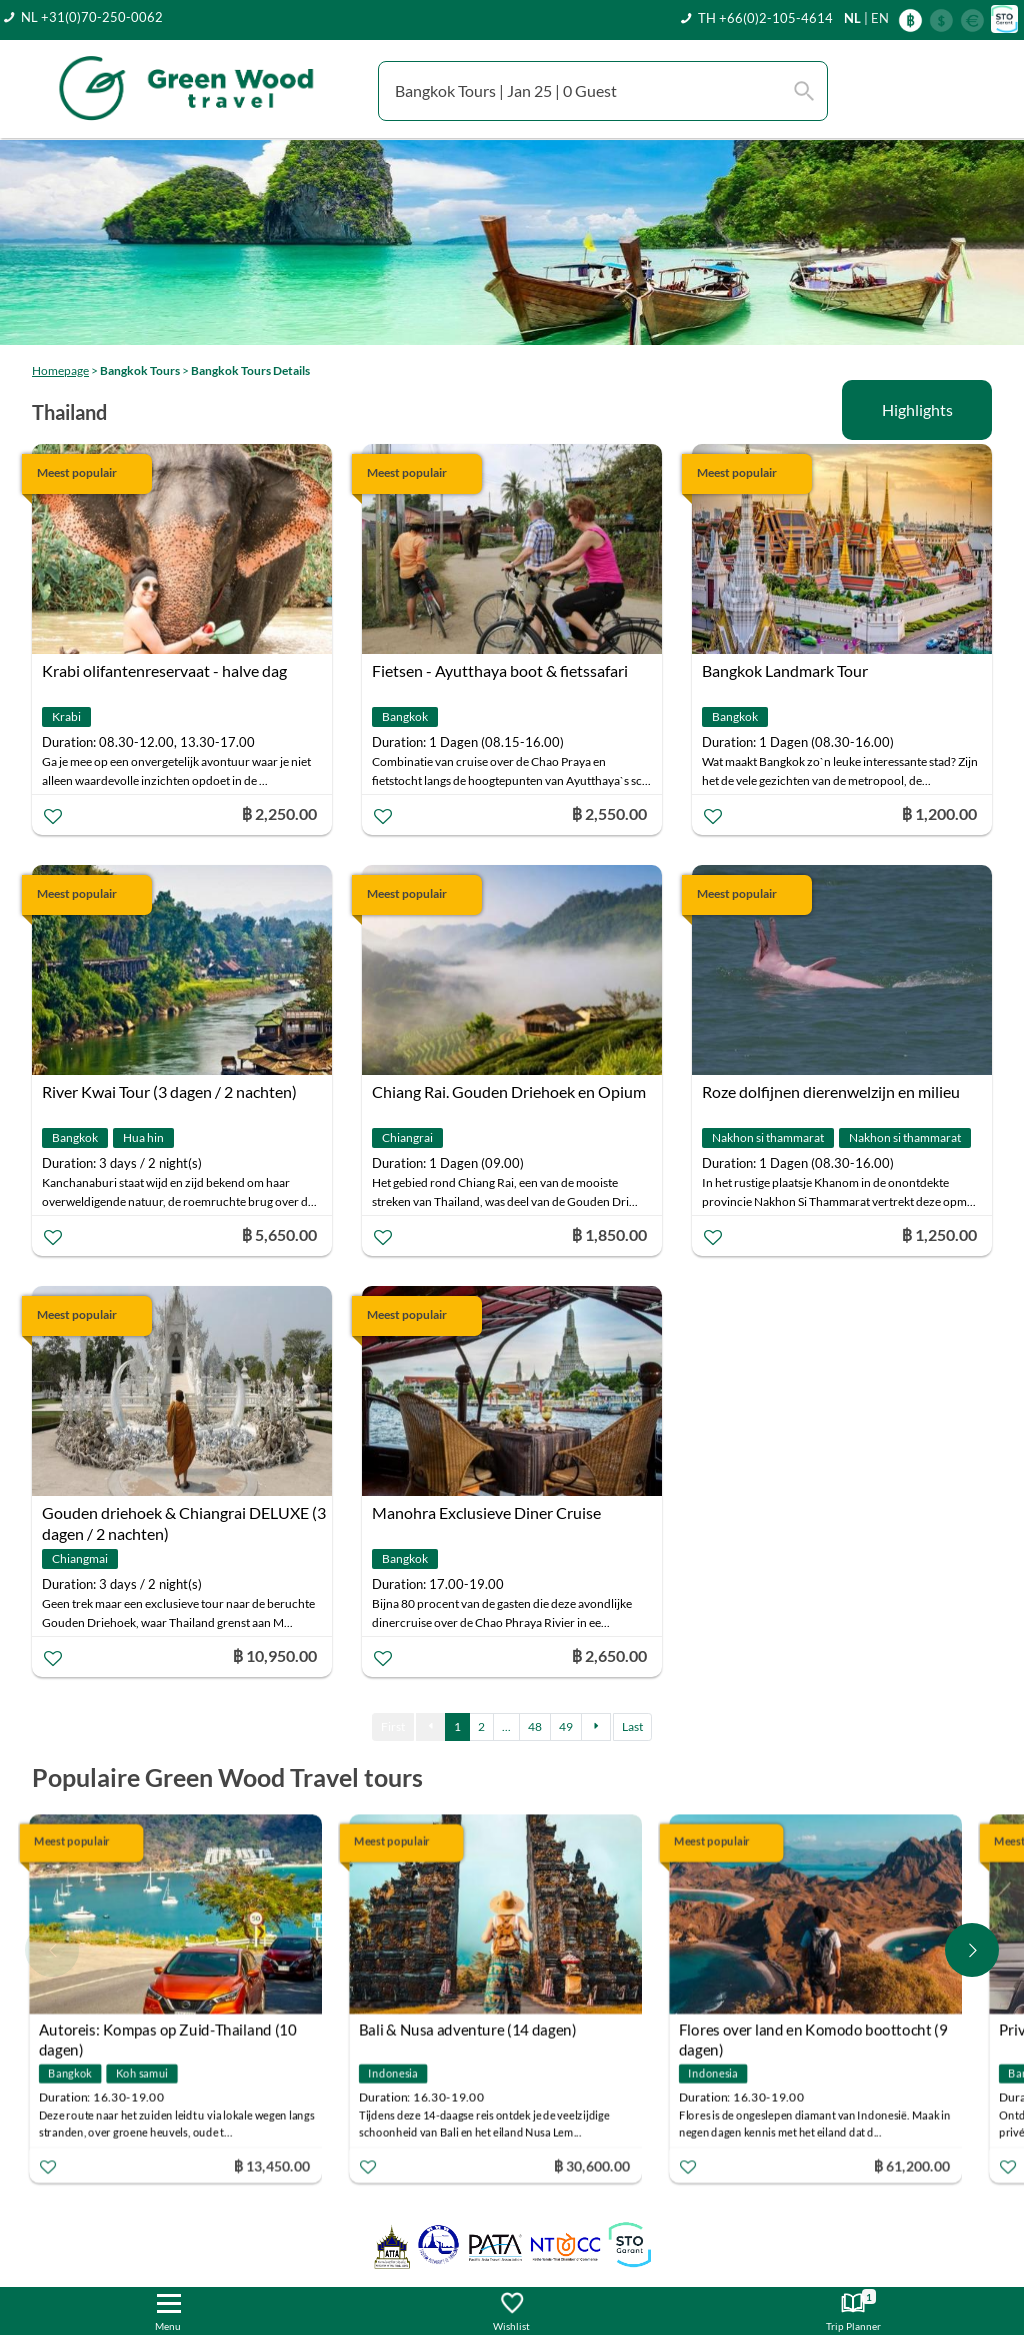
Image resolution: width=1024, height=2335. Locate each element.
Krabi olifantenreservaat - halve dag (164, 670)
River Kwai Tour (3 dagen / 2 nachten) (169, 1091)
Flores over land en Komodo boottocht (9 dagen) (817, 2032)
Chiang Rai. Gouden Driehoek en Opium (509, 1091)
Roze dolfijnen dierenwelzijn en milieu (831, 1091)
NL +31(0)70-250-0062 (92, 17)
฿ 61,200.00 (916, 2165)
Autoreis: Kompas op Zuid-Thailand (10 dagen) (171, 2032)
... (506, 1726)
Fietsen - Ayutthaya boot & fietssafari (500, 670)
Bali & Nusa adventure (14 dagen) (472, 2030)
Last (632, 1726)
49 (566, 1726)
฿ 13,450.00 (276, 2165)
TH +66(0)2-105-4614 (765, 18)
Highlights (917, 409)
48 (535, 1726)
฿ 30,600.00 (596, 2165)
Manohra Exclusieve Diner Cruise (486, 1512)
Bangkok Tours (140, 370)
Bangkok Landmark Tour (785, 670)
